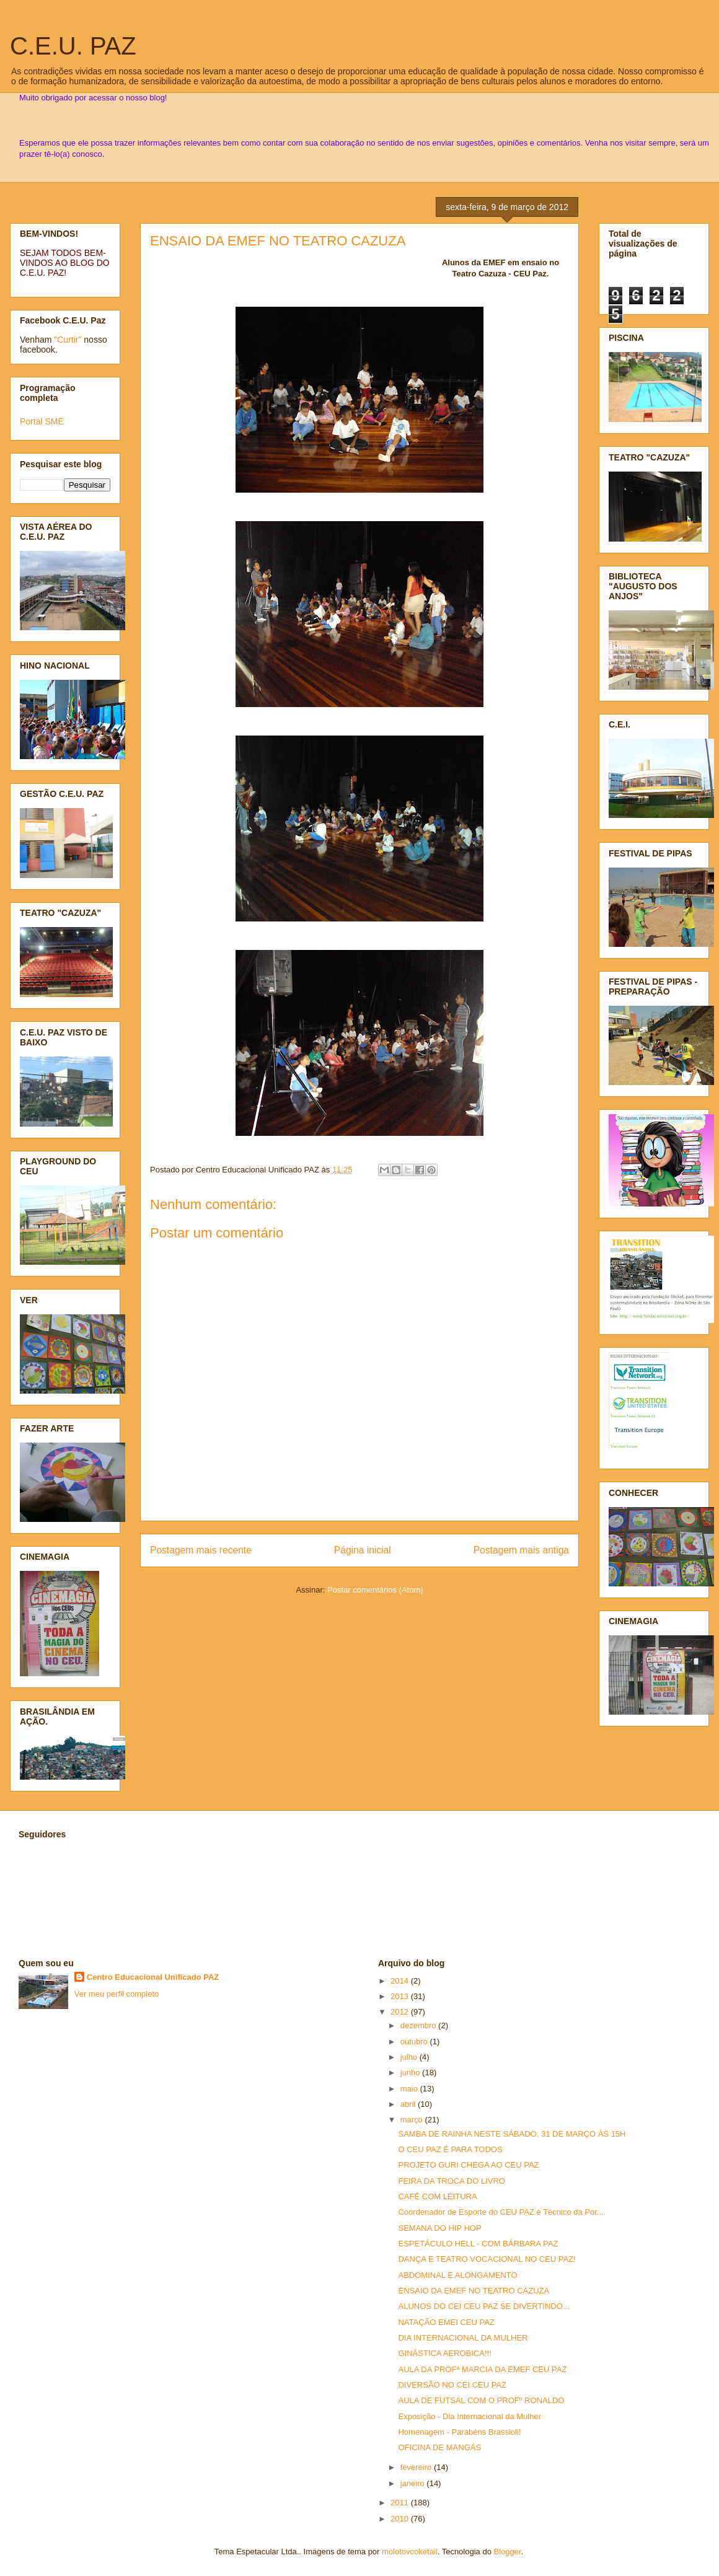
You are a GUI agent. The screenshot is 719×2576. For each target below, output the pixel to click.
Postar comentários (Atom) (375, 1589)
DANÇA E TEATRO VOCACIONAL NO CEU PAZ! (486, 2259)
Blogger (507, 2551)
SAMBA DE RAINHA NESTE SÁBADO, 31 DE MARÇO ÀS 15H (511, 2134)
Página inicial (362, 1550)
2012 (400, 2011)
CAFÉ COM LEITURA (437, 2196)
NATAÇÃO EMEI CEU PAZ (446, 2322)
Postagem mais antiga (521, 1550)
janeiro (413, 2483)
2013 (400, 1996)
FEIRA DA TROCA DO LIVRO (451, 2181)
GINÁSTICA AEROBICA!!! (444, 2353)
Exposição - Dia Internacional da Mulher (469, 2416)
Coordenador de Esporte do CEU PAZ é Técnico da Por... (500, 2212)
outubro (415, 2041)
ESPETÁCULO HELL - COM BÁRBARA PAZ (478, 2243)
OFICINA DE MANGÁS (439, 2447)
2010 (400, 2518)
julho (410, 2057)
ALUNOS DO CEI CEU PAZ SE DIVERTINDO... (483, 2306)
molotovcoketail (410, 2551)
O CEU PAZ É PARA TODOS (450, 2149)
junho (411, 2072)
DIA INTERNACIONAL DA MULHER (462, 2337)
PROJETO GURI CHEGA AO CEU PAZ (468, 2164)
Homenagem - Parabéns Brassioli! (459, 2432)
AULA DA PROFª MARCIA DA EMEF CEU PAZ (482, 2369)
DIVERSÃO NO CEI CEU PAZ (452, 2384)
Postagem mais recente (201, 1550)
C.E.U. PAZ (73, 45)
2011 (400, 2502)
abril (409, 2104)
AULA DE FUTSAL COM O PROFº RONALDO (481, 2400)
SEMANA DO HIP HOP (439, 2228)
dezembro (419, 2025)
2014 (400, 1980)
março (412, 2119)
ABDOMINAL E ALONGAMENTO (457, 2275)
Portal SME (42, 421)
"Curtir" (67, 340)
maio (410, 2088)
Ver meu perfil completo (116, 1993)
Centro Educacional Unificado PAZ (153, 1977)
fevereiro (417, 2467)
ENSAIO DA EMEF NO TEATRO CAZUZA (277, 240)
